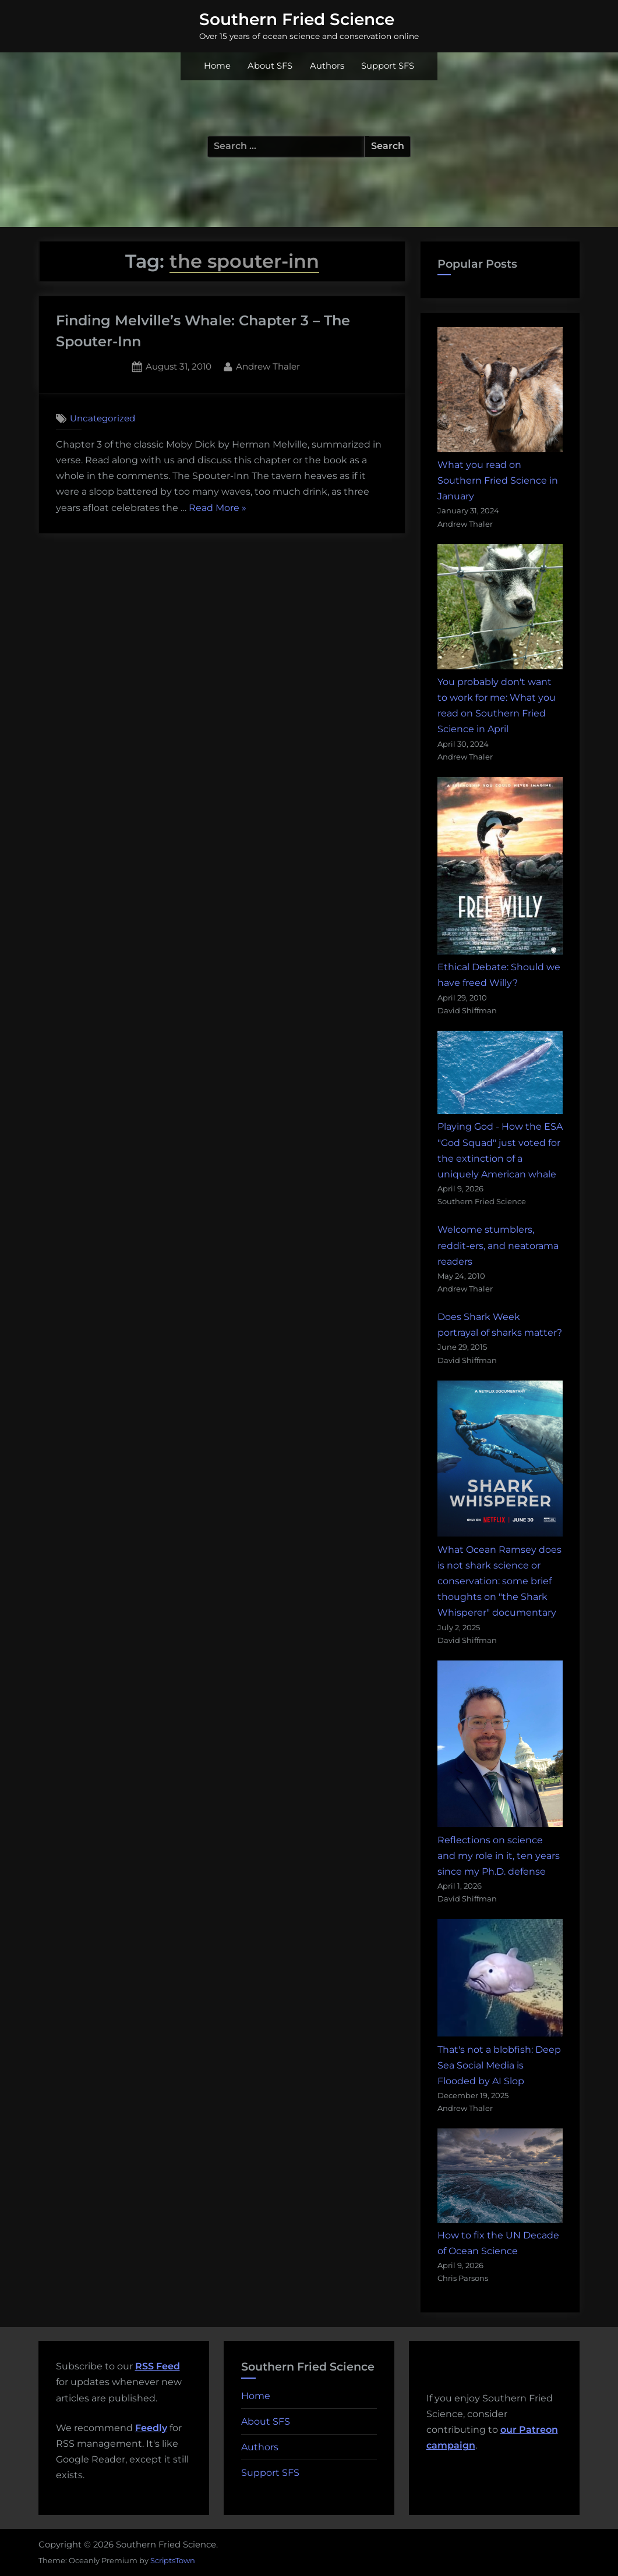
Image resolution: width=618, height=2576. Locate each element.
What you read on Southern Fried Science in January (497, 480)
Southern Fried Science (296, 19)
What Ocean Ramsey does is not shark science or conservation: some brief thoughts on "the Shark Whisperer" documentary (499, 1581)
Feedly (151, 2427)
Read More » (217, 508)
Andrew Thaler (268, 365)
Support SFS (387, 66)
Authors (327, 66)
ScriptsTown (172, 2560)
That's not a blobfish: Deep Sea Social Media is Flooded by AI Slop (499, 2065)
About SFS (270, 66)
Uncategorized (102, 418)
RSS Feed (157, 2366)
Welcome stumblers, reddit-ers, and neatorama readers (498, 1245)
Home (217, 66)
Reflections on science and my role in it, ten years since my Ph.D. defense (498, 1856)
